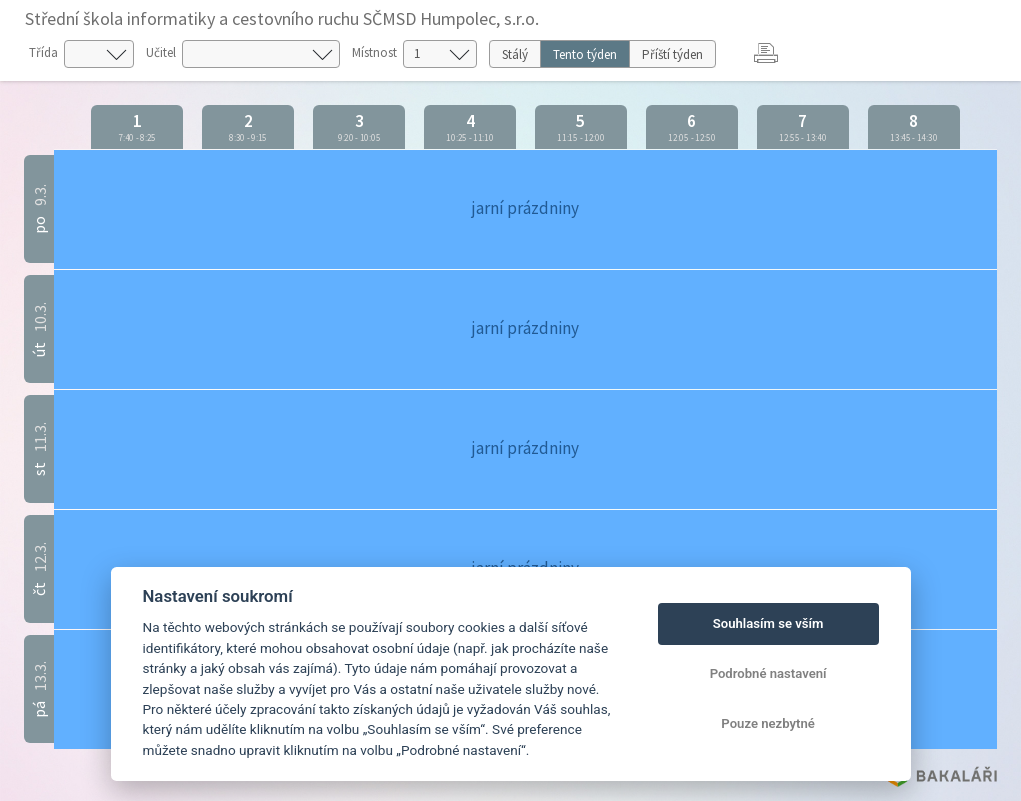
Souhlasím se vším (768, 623)
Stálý (515, 54)
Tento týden (585, 54)
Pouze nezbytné (768, 723)
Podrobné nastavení (768, 673)
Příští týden (672, 54)
